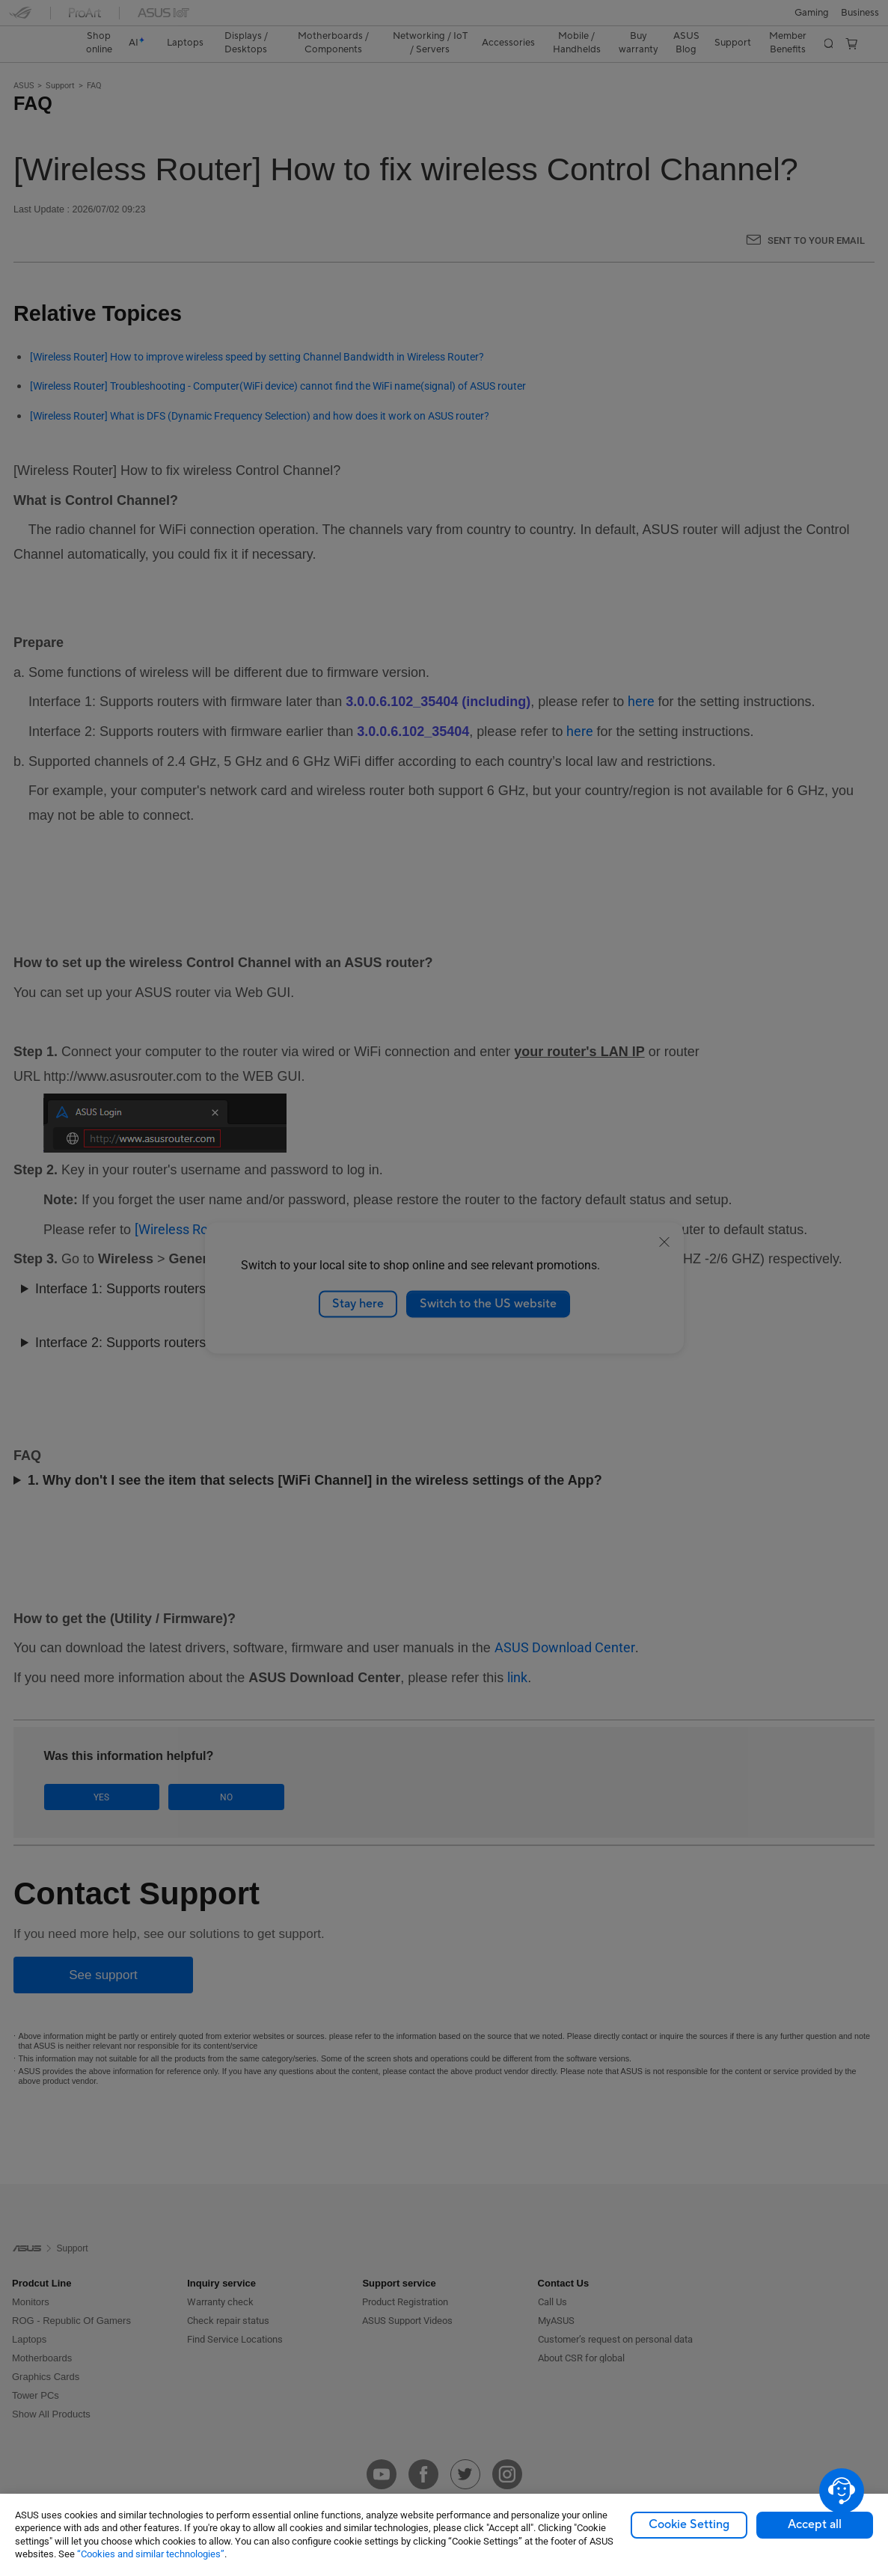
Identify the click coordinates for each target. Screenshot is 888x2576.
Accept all (815, 2524)
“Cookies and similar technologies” (150, 2554)
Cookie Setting (689, 2524)
